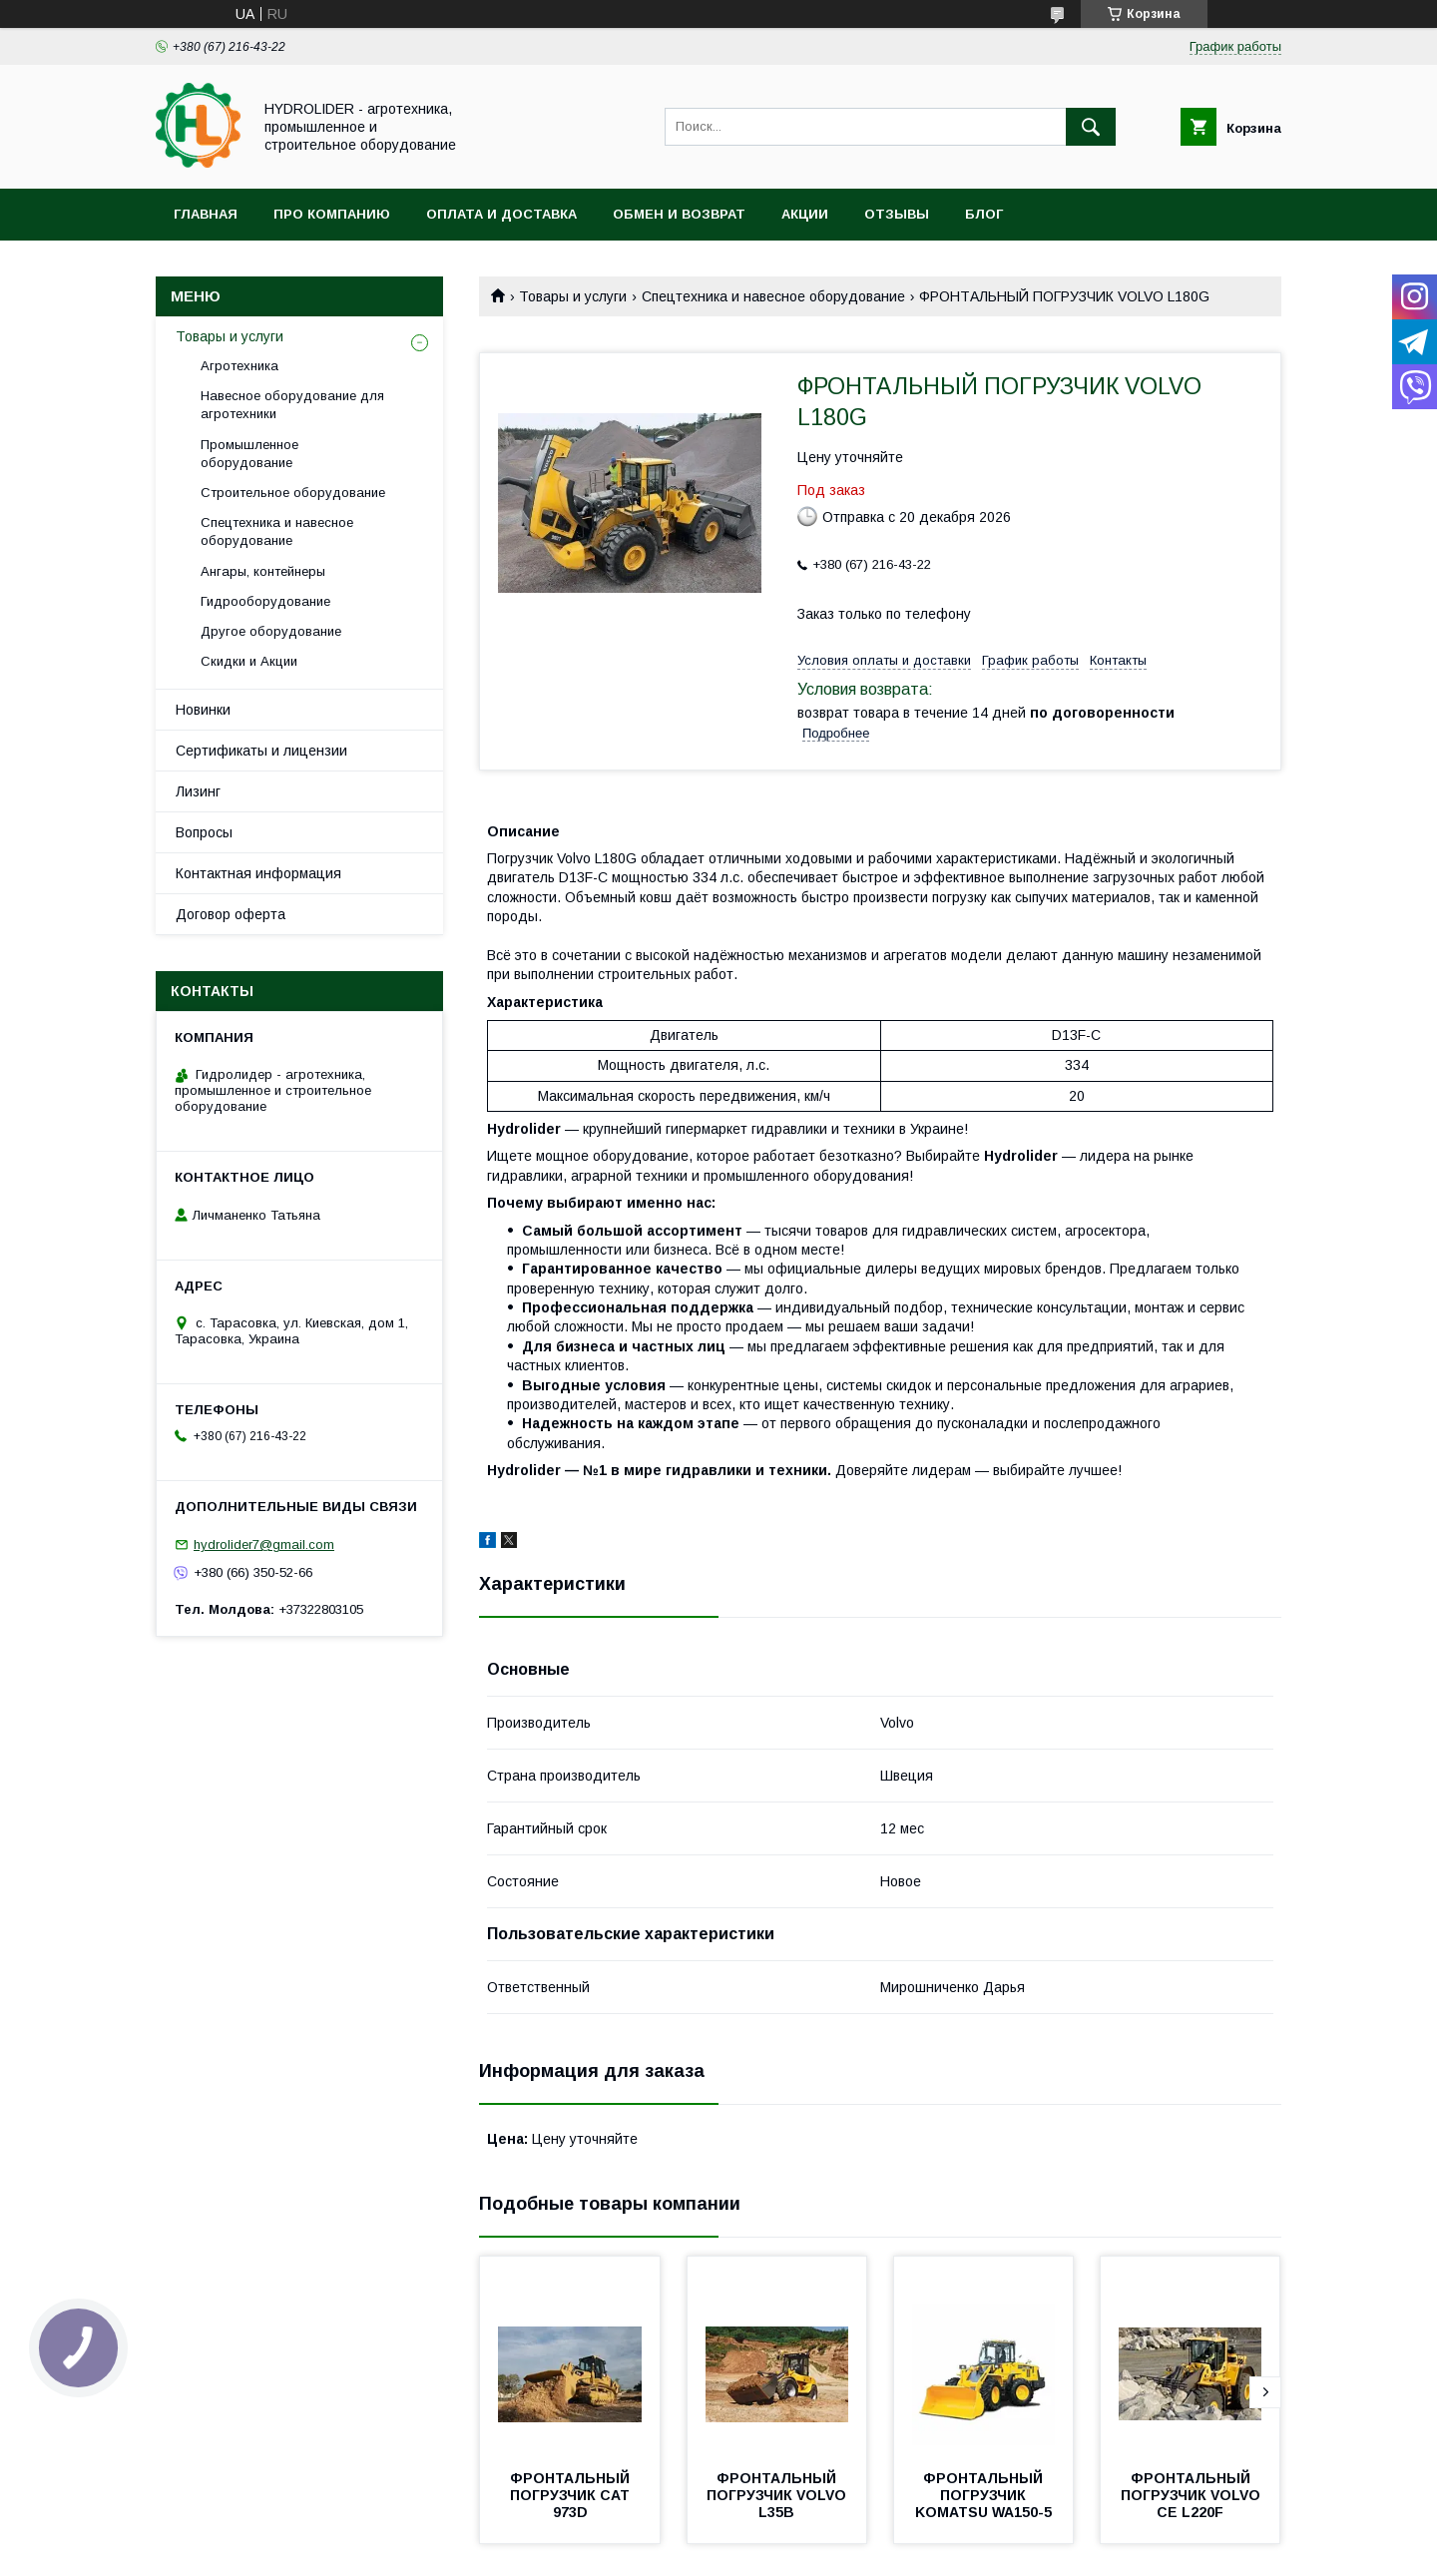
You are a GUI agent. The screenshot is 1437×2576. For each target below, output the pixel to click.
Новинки (203, 710)
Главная (206, 214)
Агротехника (239, 365)
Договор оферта (230, 914)
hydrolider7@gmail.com (264, 1544)
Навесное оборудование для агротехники (292, 404)
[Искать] (1091, 127)
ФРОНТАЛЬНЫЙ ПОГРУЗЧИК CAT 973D (572, 2495)
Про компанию (331, 214)
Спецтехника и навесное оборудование (773, 296)
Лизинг (198, 791)
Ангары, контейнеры (263, 571)
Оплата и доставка (501, 214)
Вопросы (204, 832)
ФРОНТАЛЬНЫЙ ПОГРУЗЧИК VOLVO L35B (778, 2495)
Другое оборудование (271, 631)
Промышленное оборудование (249, 453)
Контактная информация (258, 873)
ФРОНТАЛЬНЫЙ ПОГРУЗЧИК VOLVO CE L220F (1192, 2495)
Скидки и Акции (249, 661)
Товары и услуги (573, 296)
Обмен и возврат (679, 214)
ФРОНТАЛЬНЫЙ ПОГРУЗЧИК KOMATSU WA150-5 (983, 2495)
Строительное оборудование (293, 492)
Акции (804, 214)
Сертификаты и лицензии (261, 751)
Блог (984, 214)
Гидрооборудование (265, 601)
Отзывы (896, 214)
